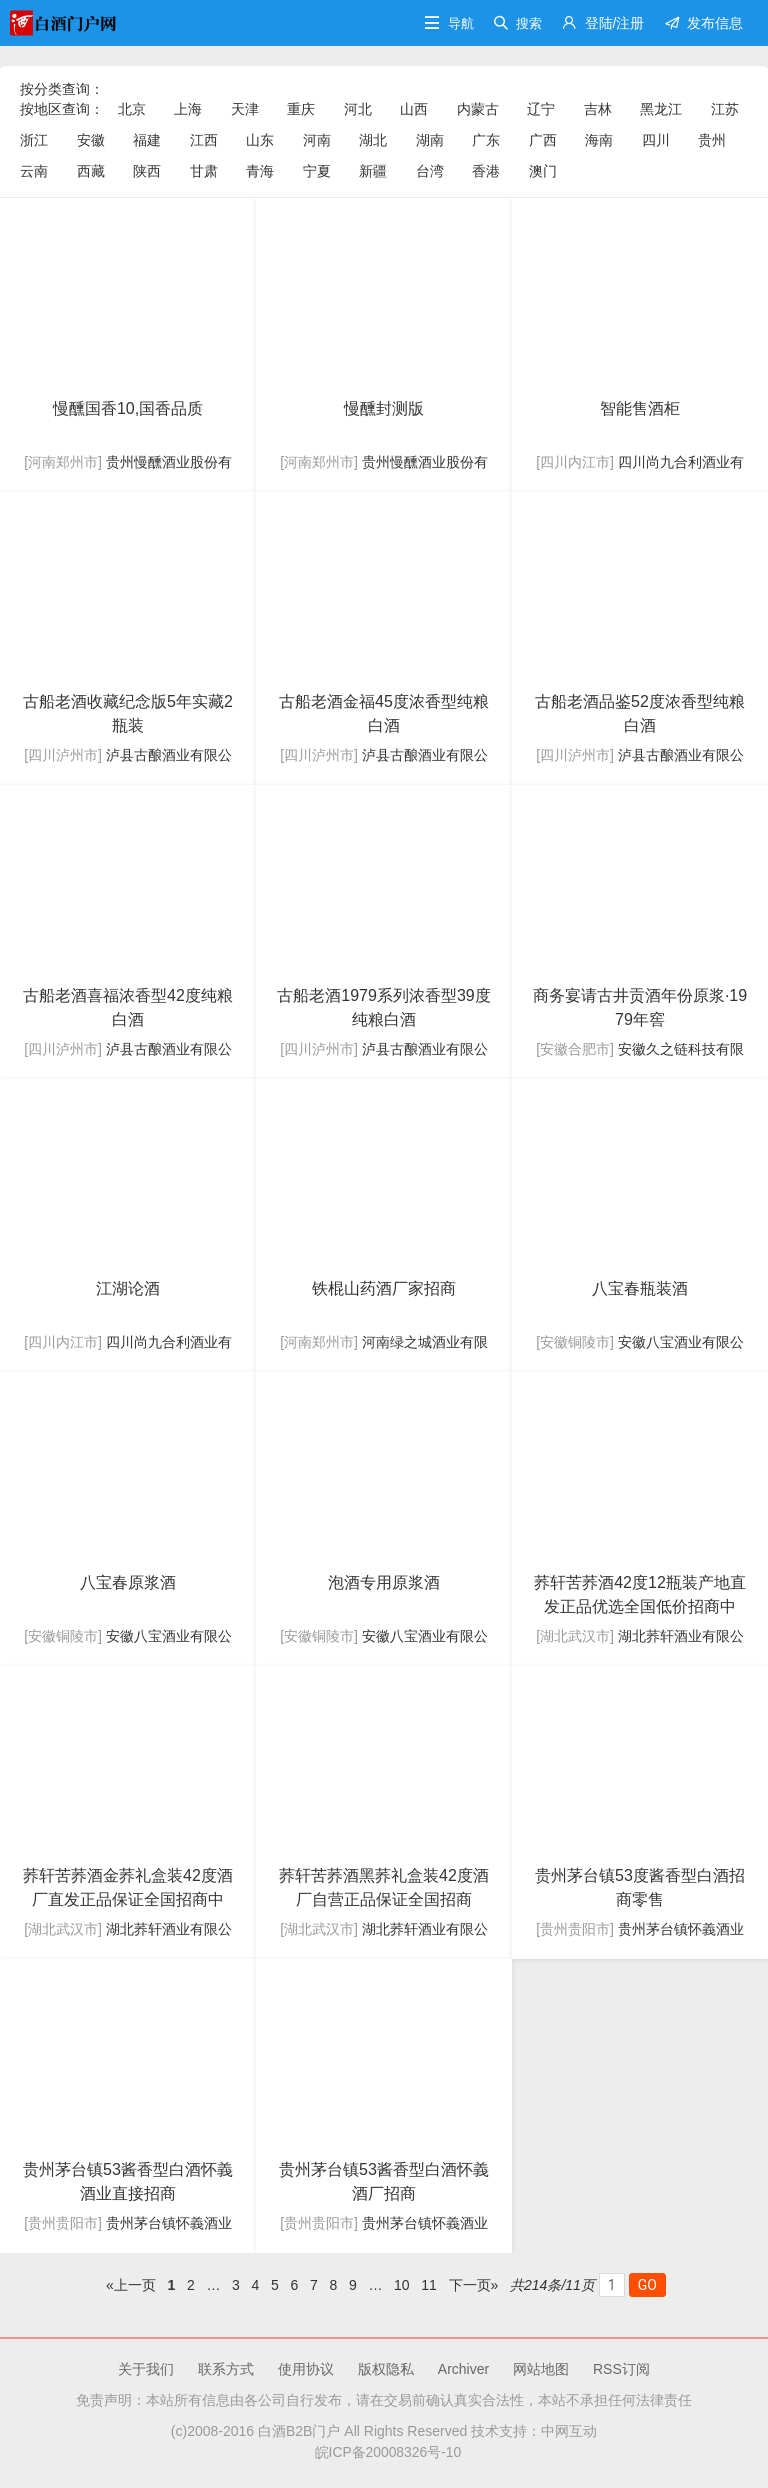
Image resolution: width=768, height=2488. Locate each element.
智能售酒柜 (640, 408)
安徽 (91, 140)
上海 (188, 109)
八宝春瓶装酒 (640, 1288)
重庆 (301, 109)
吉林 (598, 109)
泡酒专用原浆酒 (384, 1582)
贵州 (712, 140)
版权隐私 (386, 2369)
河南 (317, 140)
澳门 (543, 171)
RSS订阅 (621, 2369)
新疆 (373, 171)
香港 (486, 171)
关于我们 (146, 2369)
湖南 (430, 140)
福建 (147, 140)
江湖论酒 (128, 1288)
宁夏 (317, 171)
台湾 (430, 171)
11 (428, 2285)
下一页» (474, 2285)
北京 (132, 109)
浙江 (34, 140)
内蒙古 (478, 109)
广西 (543, 140)
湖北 (373, 140)
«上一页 (131, 2285)
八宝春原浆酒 (128, 1582)
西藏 (91, 171)
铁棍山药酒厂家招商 (384, 1288)
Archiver (463, 2369)
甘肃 (204, 171)
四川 (656, 140)
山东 (260, 140)
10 (401, 2285)
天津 (245, 109)
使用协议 (306, 2369)
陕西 (147, 171)
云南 (34, 171)
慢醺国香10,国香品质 (128, 408)
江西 (204, 140)
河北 (358, 109)
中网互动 (569, 2431)
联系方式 (226, 2369)
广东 (486, 140)
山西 (414, 109)
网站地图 (541, 2369)
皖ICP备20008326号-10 (384, 2452)
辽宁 (541, 109)
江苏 (725, 109)
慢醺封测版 (384, 408)
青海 (260, 171)
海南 (599, 140)
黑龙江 (661, 109)
